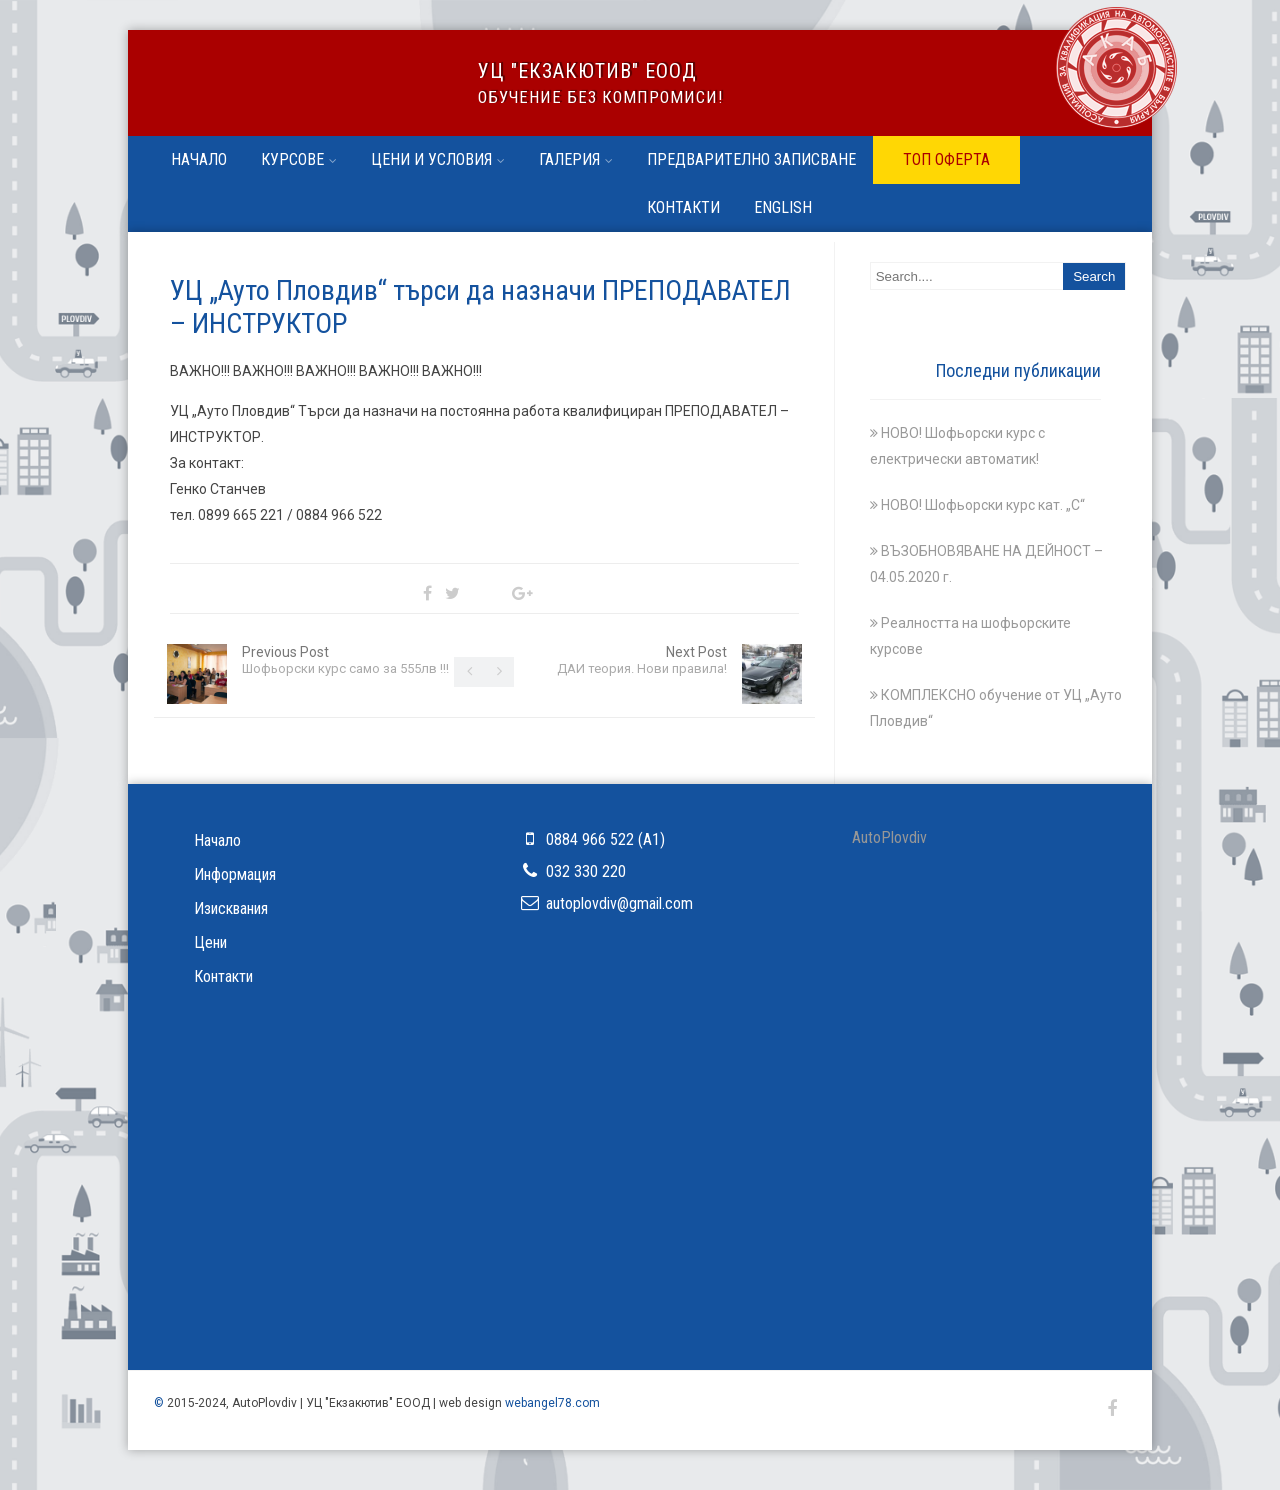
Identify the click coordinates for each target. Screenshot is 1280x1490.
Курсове (299, 159)
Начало (199, 159)
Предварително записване (751, 159)
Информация (235, 874)
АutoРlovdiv (889, 837)
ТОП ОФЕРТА (946, 159)
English (783, 207)
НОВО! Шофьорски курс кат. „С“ (983, 505)
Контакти (683, 207)
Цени (210, 942)
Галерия (576, 159)
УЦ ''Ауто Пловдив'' (293, 92)
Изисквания (231, 908)
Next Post (642, 660)
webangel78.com (552, 1403)
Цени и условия (438, 159)
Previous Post (345, 660)
